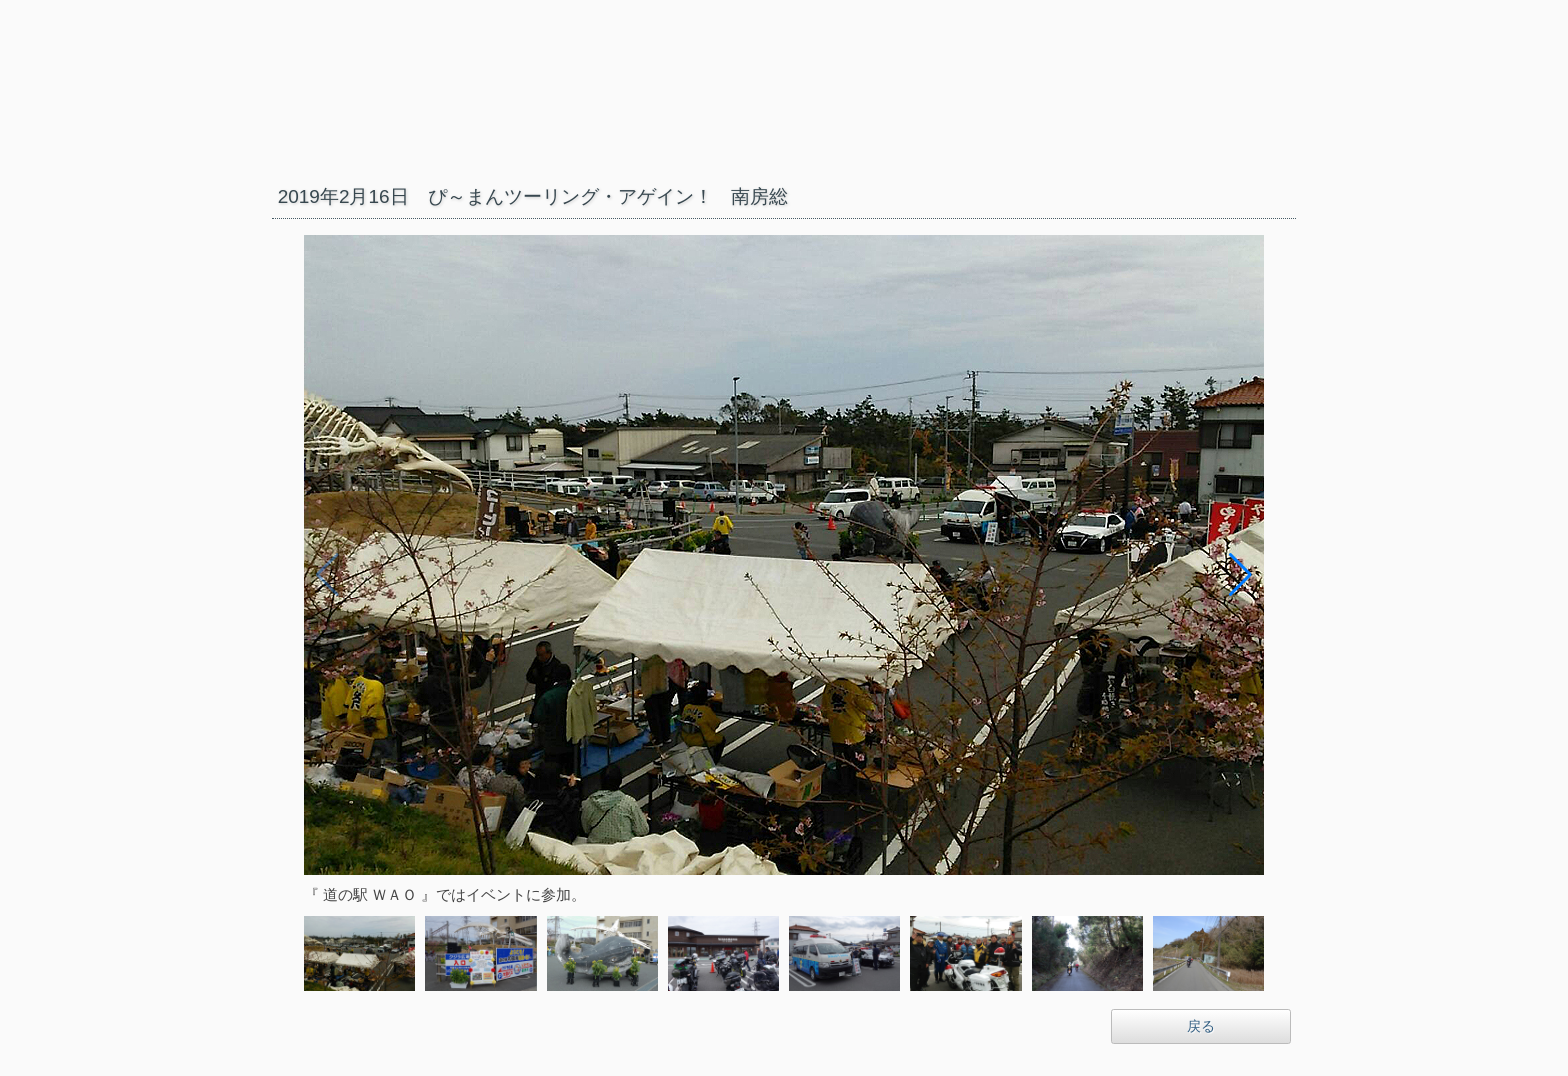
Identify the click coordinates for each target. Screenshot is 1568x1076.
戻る (1201, 1026)
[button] (1240, 575)
